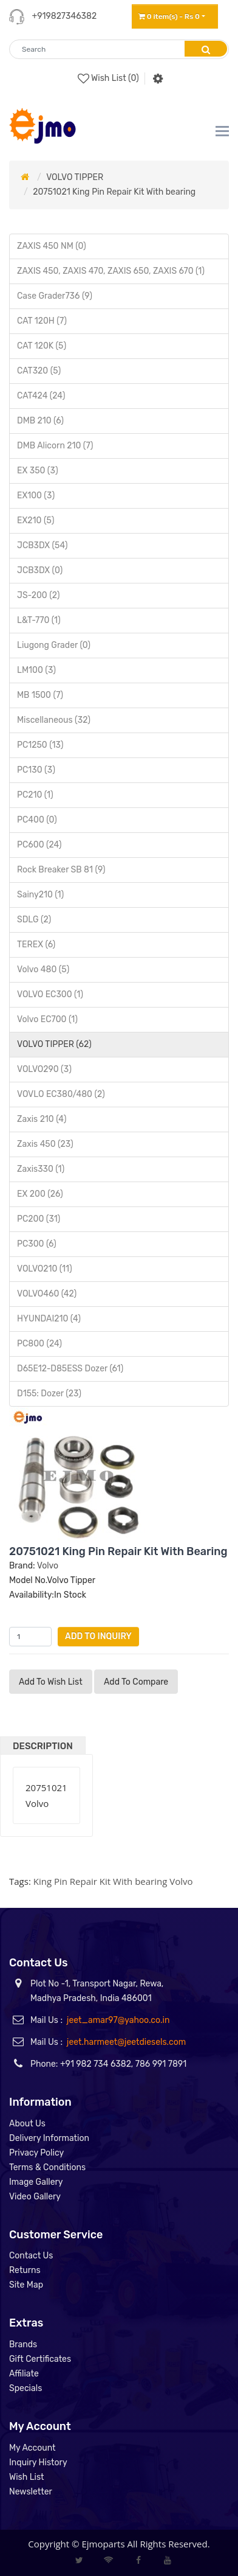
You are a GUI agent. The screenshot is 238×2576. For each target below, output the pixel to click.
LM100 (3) (36, 670)
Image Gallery (36, 2182)
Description (43, 1746)
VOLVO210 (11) (44, 1269)
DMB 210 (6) (40, 421)
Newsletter (30, 2492)
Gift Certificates (40, 2359)
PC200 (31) (38, 1219)
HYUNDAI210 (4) (49, 1319)
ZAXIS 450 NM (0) (51, 246)
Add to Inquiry (98, 1636)
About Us (27, 2123)
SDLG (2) (34, 919)
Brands (23, 2344)
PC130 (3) (36, 770)
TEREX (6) (36, 944)
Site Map (26, 2285)
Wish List (26, 2477)
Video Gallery (35, 2196)
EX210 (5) (35, 520)
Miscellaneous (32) (53, 720)
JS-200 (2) (38, 595)
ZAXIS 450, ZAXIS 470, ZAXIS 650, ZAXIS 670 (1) (111, 271)
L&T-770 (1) (39, 620)
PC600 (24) (39, 845)
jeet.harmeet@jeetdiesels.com (126, 2042)
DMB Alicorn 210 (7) (55, 445)
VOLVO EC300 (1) (50, 994)
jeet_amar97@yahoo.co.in (118, 2020)
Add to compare (136, 1682)
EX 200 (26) (40, 1194)
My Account (32, 2448)
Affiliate (24, 2374)
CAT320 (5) (39, 371)
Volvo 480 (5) (43, 969)
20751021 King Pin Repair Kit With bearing (114, 192)
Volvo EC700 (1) (47, 1019)
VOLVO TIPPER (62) (54, 1044)
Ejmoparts (102, 2544)
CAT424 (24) (41, 396)
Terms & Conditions (47, 2167)
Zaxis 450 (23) (45, 1144)
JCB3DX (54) (42, 545)
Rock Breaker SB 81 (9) (61, 870)
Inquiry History (38, 2462)
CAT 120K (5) (41, 346)
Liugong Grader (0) (53, 645)
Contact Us (31, 2256)
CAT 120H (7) (42, 321)
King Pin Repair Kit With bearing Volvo (113, 1881)
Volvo (47, 1566)
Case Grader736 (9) (54, 296)
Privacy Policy (36, 2153)
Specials (25, 2388)
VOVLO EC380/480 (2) (61, 1094)
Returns (25, 2270)
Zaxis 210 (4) (41, 1119)
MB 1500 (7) (40, 695)
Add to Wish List (51, 1682)
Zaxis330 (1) (40, 1169)
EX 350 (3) (37, 470)
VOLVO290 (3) (44, 1069)
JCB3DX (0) (40, 570)
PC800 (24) (39, 1343)
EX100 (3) (36, 495)
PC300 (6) (36, 1244)
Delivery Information (49, 2138)
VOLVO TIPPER (74, 177)
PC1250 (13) (40, 745)
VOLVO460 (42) (46, 1294)
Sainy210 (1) (40, 894)
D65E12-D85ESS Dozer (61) (70, 1368)
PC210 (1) (35, 795)
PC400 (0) (37, 820)
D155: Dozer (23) (49, 1393)
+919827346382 (64, 16)
